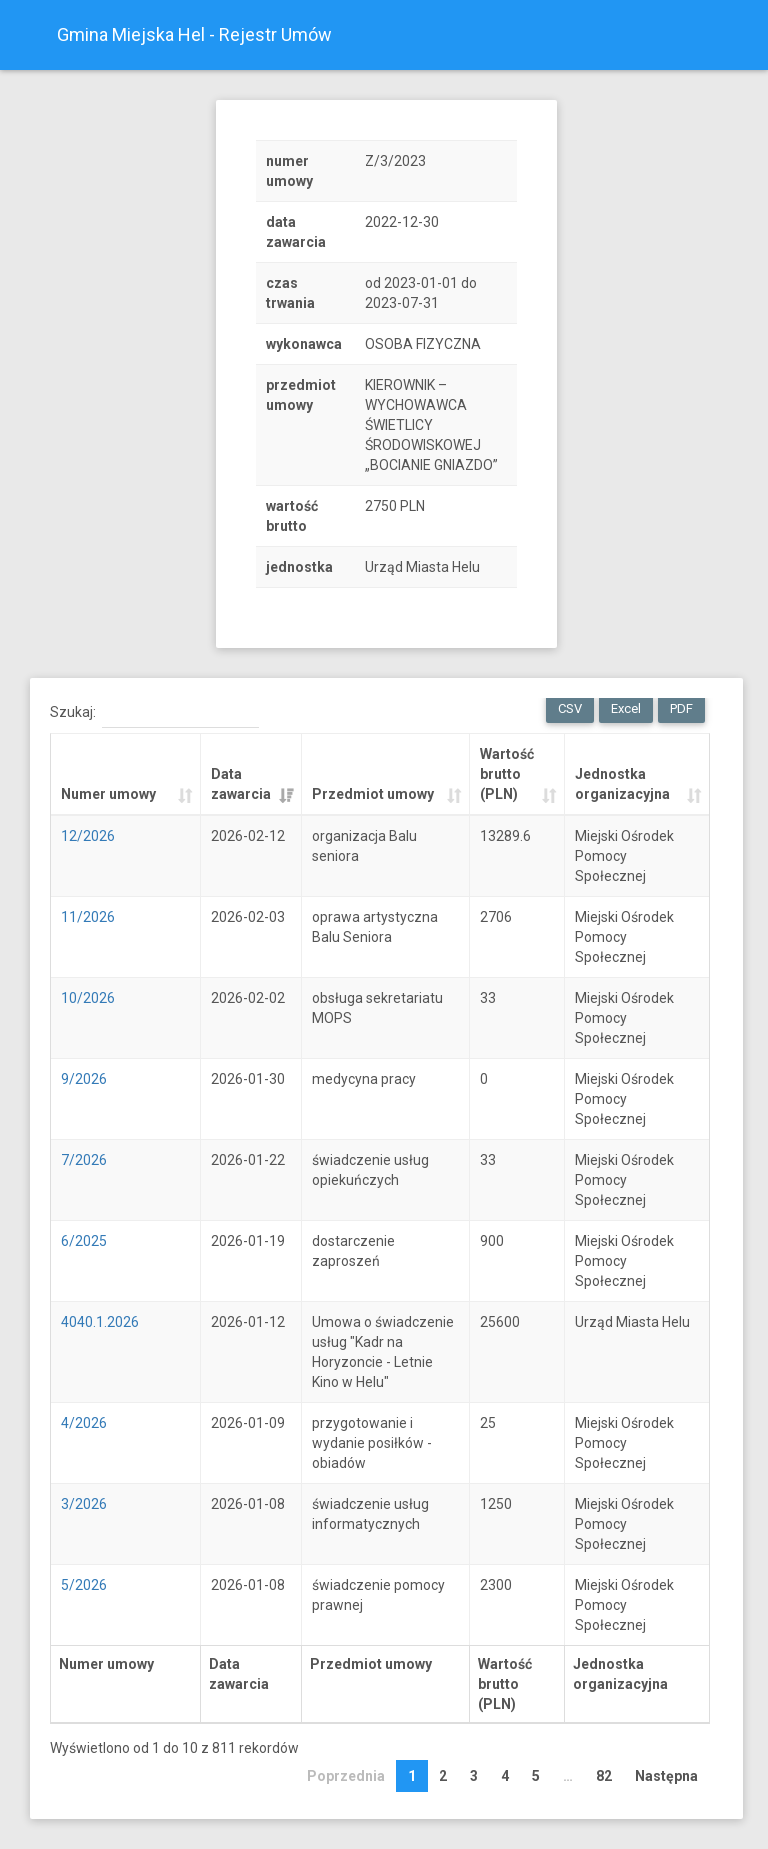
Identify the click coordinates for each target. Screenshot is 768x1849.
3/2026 (84, 1504)
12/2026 (88, 836)
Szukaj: (154, 713)
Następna (666, 1776)
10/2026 (88, 998)
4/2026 (84, 1423)
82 (604, 1776)
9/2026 (84, 1079)
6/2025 (84, 1241)
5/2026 (84, 1585)
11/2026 (88, 917)
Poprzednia (346, 1776)
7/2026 (84, 1160)
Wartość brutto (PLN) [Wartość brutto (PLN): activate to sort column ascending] (507, 774)
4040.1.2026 (100, 1322)
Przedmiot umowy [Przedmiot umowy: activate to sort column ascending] (373, 794)
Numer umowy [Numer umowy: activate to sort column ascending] (108, 794)
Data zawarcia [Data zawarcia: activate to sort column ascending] (241, 784)
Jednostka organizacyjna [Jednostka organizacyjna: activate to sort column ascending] (622, 784)
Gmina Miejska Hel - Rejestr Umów (194, 34)
